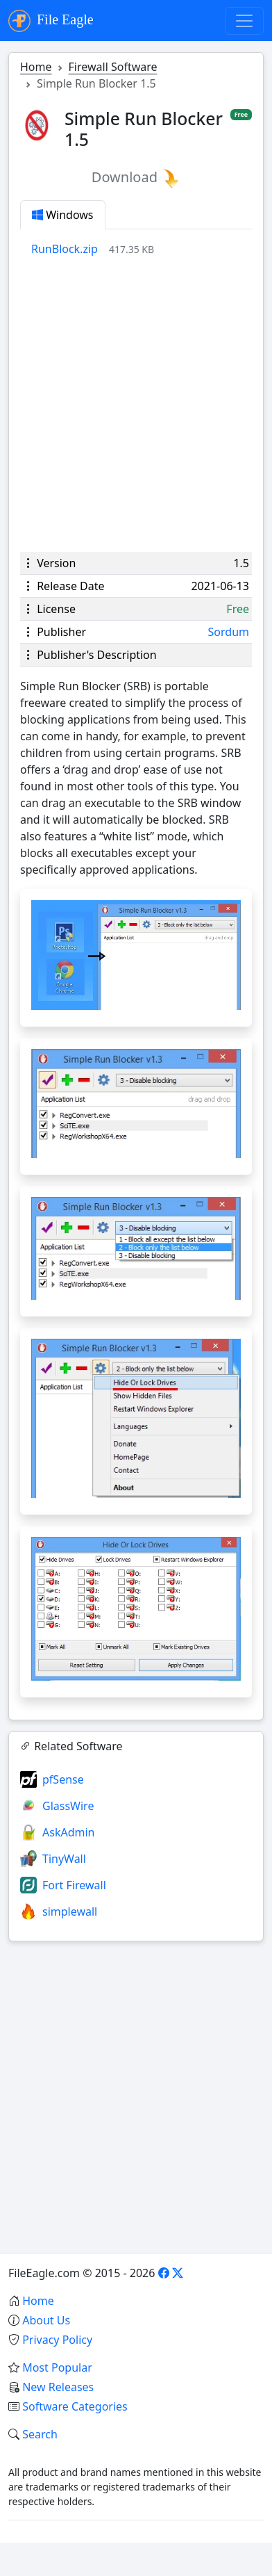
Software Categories (75, 2406)
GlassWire (68, 1805)
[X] (177, 2273)
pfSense (63, 1779)
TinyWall (64, 1858)
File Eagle (51, 21)
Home (36, 66)
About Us (46, 2320)
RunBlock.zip (64, 248)
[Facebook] (163, 2273)
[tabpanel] (141, 249)
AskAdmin (68, 1832)
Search (40, 2434)
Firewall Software (113, 66)
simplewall (69, 1911)
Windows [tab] (63, 214)
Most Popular (57, 2367)
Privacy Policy (57, 2339)
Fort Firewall (74, 1885)
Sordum (228, 631)
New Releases (58, 2387)
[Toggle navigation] (244, 21)
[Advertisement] (136, 404)
